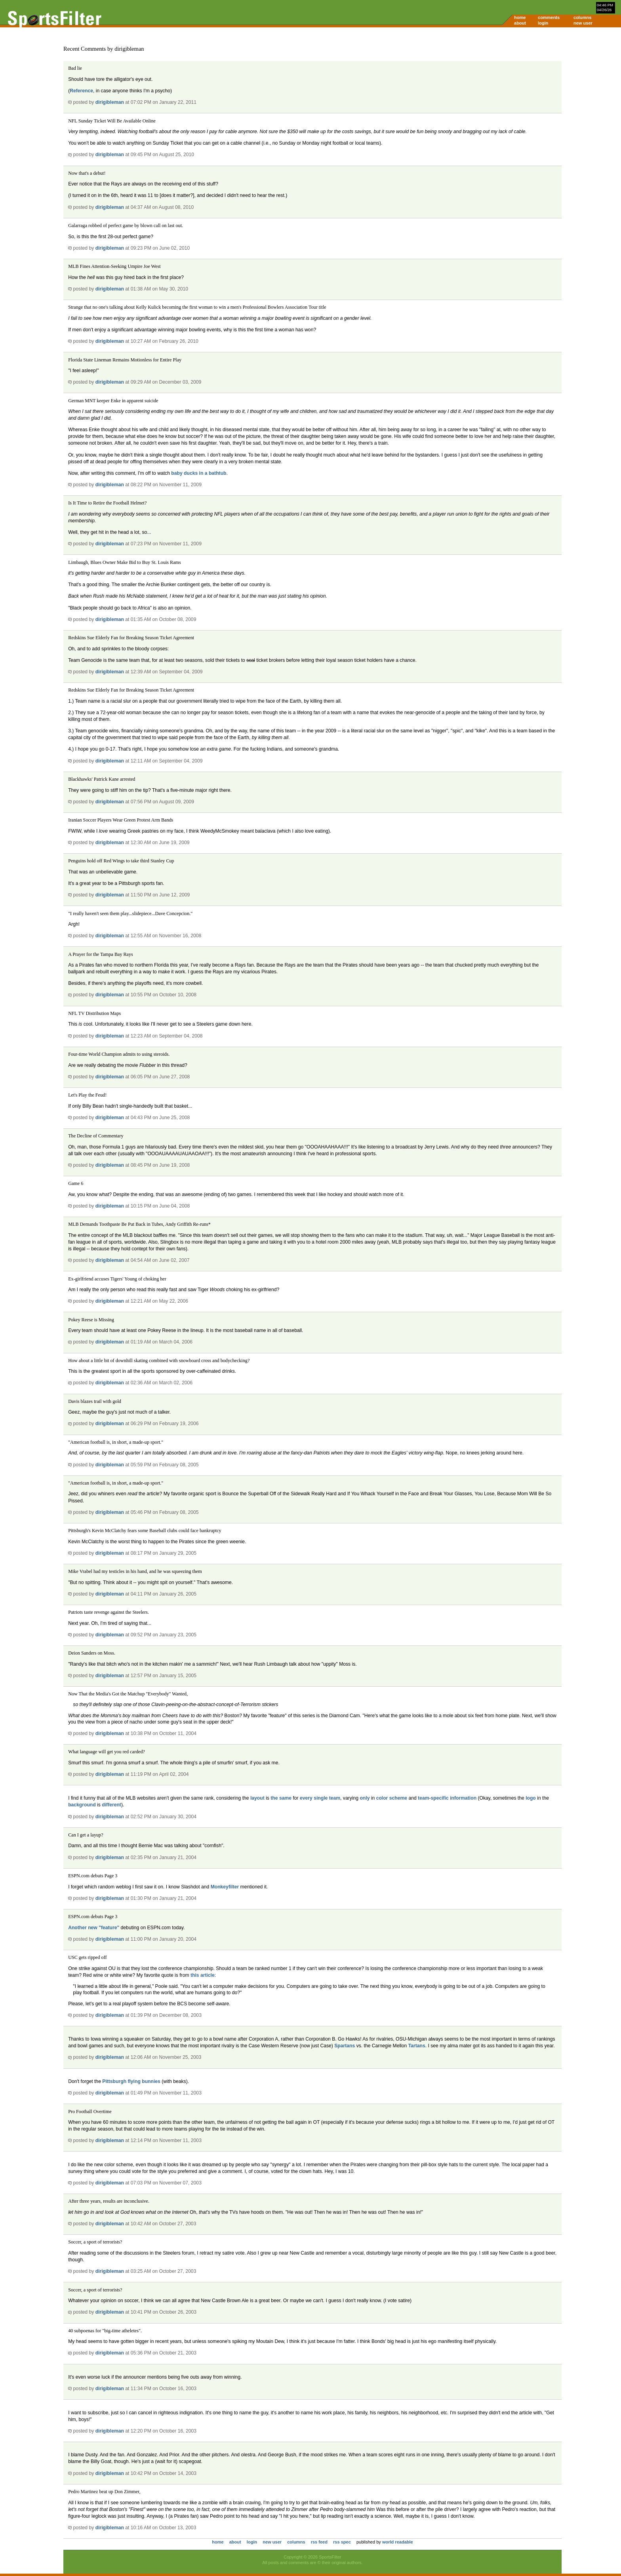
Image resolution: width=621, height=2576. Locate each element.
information (463, 1798)
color (382, 1798)
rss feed (319, 2542)
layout (257, 1798)
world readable (397, 2542)
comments (549, 17)
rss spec (342, 2542)
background (82, 1805)
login (543, 23)
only (365, 1798)
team (334, 1798)
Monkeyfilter (225, 1887)
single (321, 1798)
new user (582, 23)
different (111, 1805)
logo (531, 1798)
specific (440, 1798)
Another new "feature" (93, 1927)
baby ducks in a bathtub (198, 473)
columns (582, 17)
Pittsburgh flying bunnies (131, 2081)
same (285, 1798)
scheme (398, 1798)
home (520, 17)
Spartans (345, 2046)
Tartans (416, 2046)
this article (202, 1975)
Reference (81, 91)
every (306, 1798)
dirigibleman (109, 102)
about (520, 23)
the (274, 1798)
